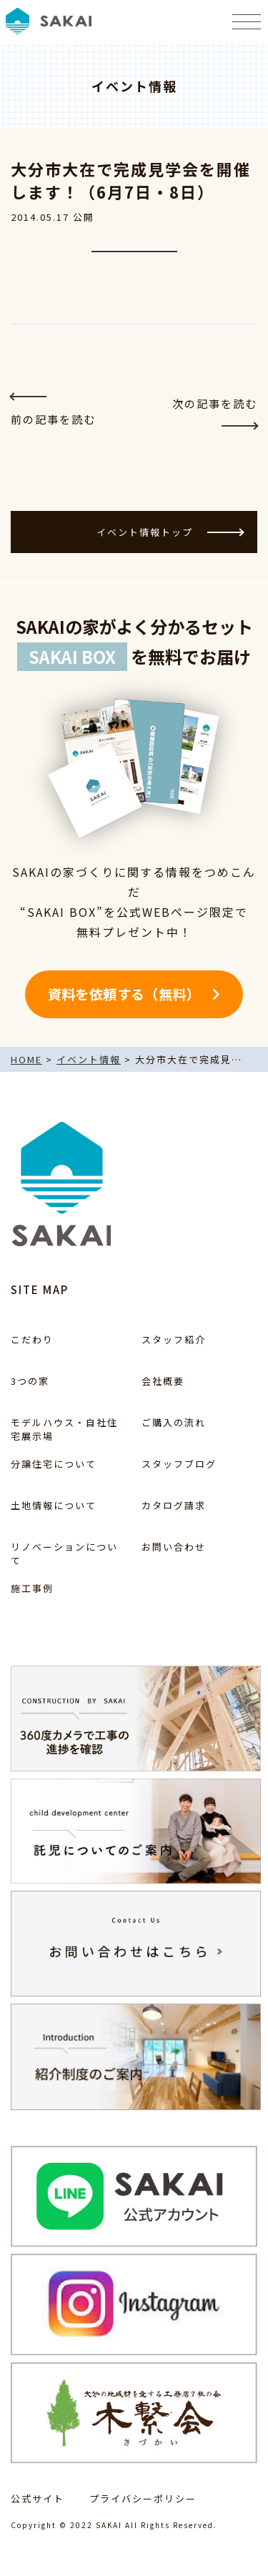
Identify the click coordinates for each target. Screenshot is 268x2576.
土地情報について (53, 1505)
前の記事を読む (53, 411)
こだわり (32, 1339)
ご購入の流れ (174, 1422)
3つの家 (30, 1381)
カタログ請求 (174, 1505)
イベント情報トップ (169, 532)
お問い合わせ (174, 1546)
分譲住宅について (53, 1464)
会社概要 (163, 1381)
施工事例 (32, 1588)
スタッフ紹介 (174, 1339)
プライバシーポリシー (143, 2498)
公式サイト (37, 2498)
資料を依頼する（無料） (124, 994)
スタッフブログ (179, 1464)
